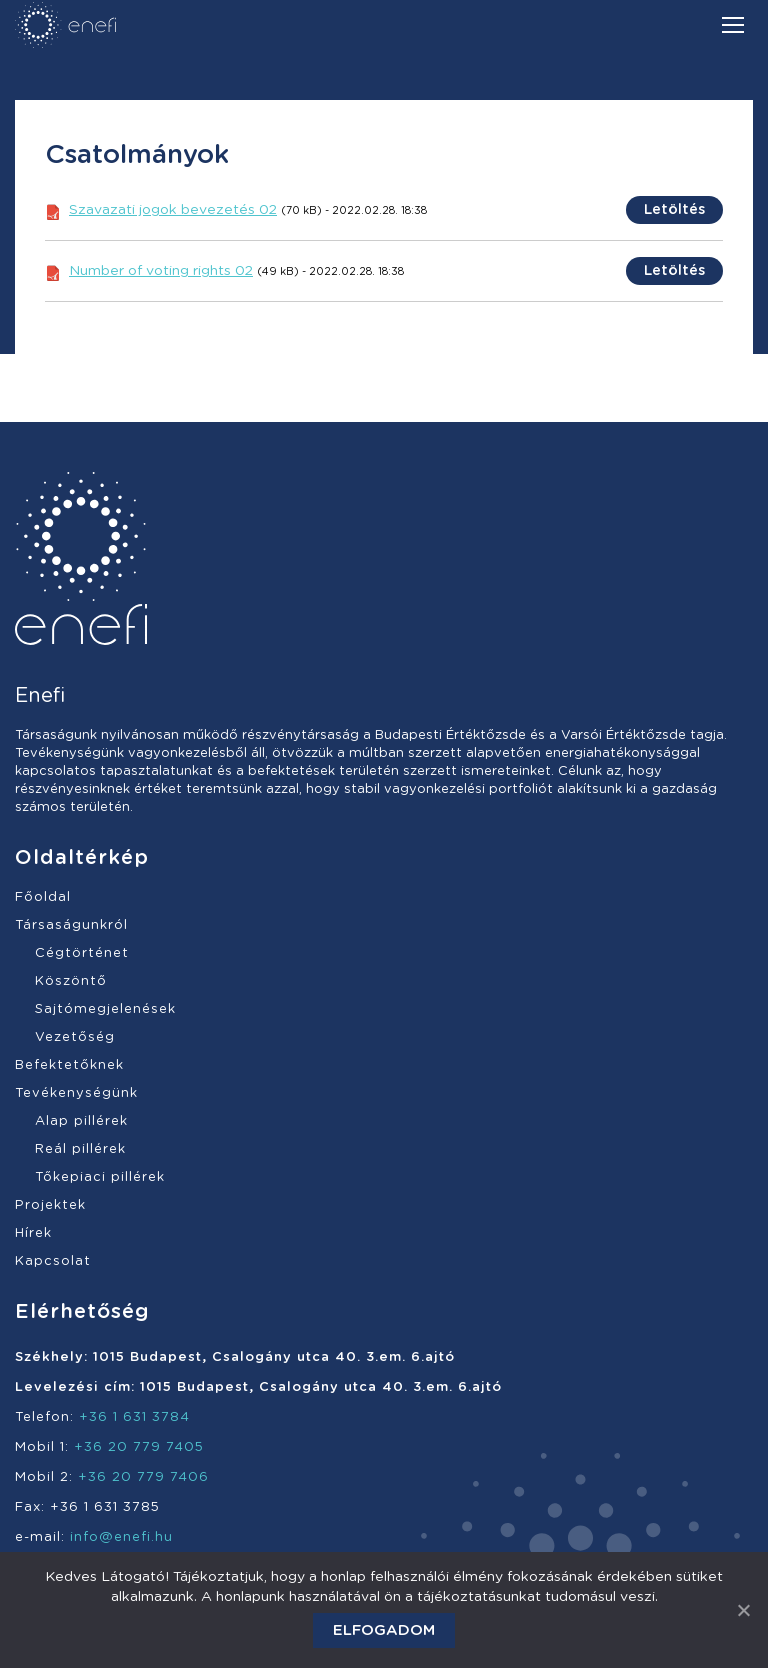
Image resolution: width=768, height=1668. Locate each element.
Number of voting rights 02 (161, 271)
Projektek (50, 1205)
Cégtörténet (82, 953)
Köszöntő (71, 981)
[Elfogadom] (743, 1610)
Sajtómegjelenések (105, 1009)
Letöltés (674, 210)
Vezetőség (75, 1037)
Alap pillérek (81, 1121)
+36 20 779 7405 (139, 1447)
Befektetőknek (69, 1065)
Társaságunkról (71, 925)
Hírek (33, 1233)
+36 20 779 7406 (143, 1477)
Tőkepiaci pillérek (100, 1177)
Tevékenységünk (76, 1093)
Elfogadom (384, 1630)
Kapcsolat (53, 1261)
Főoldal (43, 897)
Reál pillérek (80, 1149)
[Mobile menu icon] (733, 25)
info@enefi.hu (121, 1537)
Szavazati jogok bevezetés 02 (173, 210)
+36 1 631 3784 (134, 1417)
